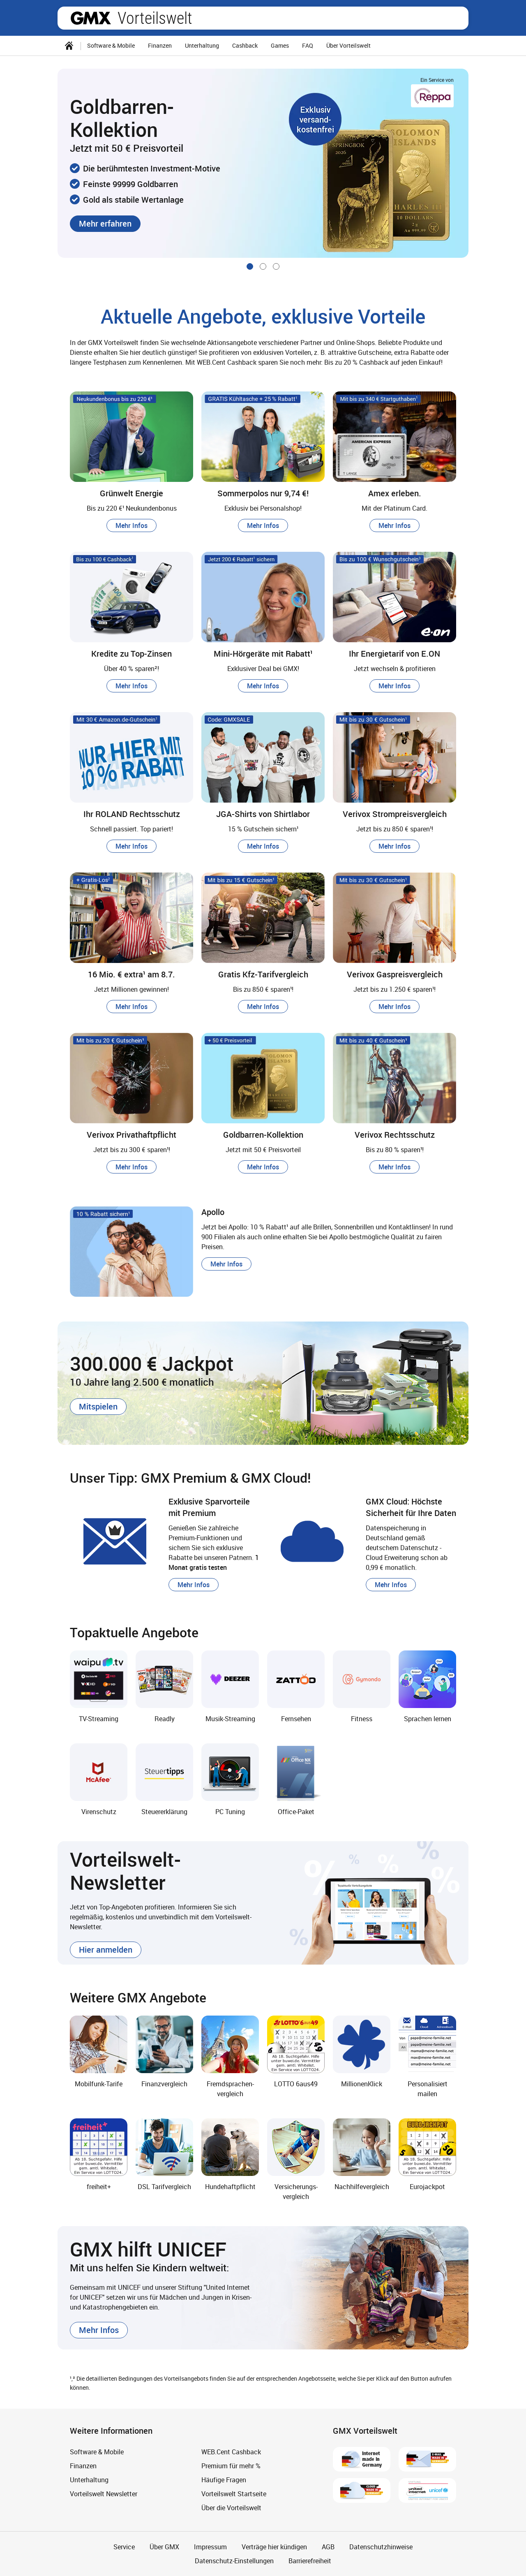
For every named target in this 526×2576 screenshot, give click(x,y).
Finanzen (160, 45)
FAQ (307, 45)
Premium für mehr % (231, 2465)
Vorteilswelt (155, 18)
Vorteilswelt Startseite (233, 2493)
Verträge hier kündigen (274, 2546)
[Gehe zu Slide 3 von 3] (276, 266)
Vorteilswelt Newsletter (103, 2493)
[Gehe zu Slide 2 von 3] (263, 266)
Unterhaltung (202, 45)
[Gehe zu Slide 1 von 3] (250, 266)
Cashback (245, 45)
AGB (328, 2546)
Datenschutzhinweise (381, 2546)
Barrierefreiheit (309, 2560)
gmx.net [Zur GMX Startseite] (91, 18)
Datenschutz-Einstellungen (234, 2560)
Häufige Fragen (223, 2479)
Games (280, 45)
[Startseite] (69, 46)
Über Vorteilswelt (348, 45)
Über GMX (164, 2546)
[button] (105, 223)
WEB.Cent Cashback (231, 2451)
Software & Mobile (111, 45)
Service (124, 2546)
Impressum (210, 2546)
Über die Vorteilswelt (231, 2507)
